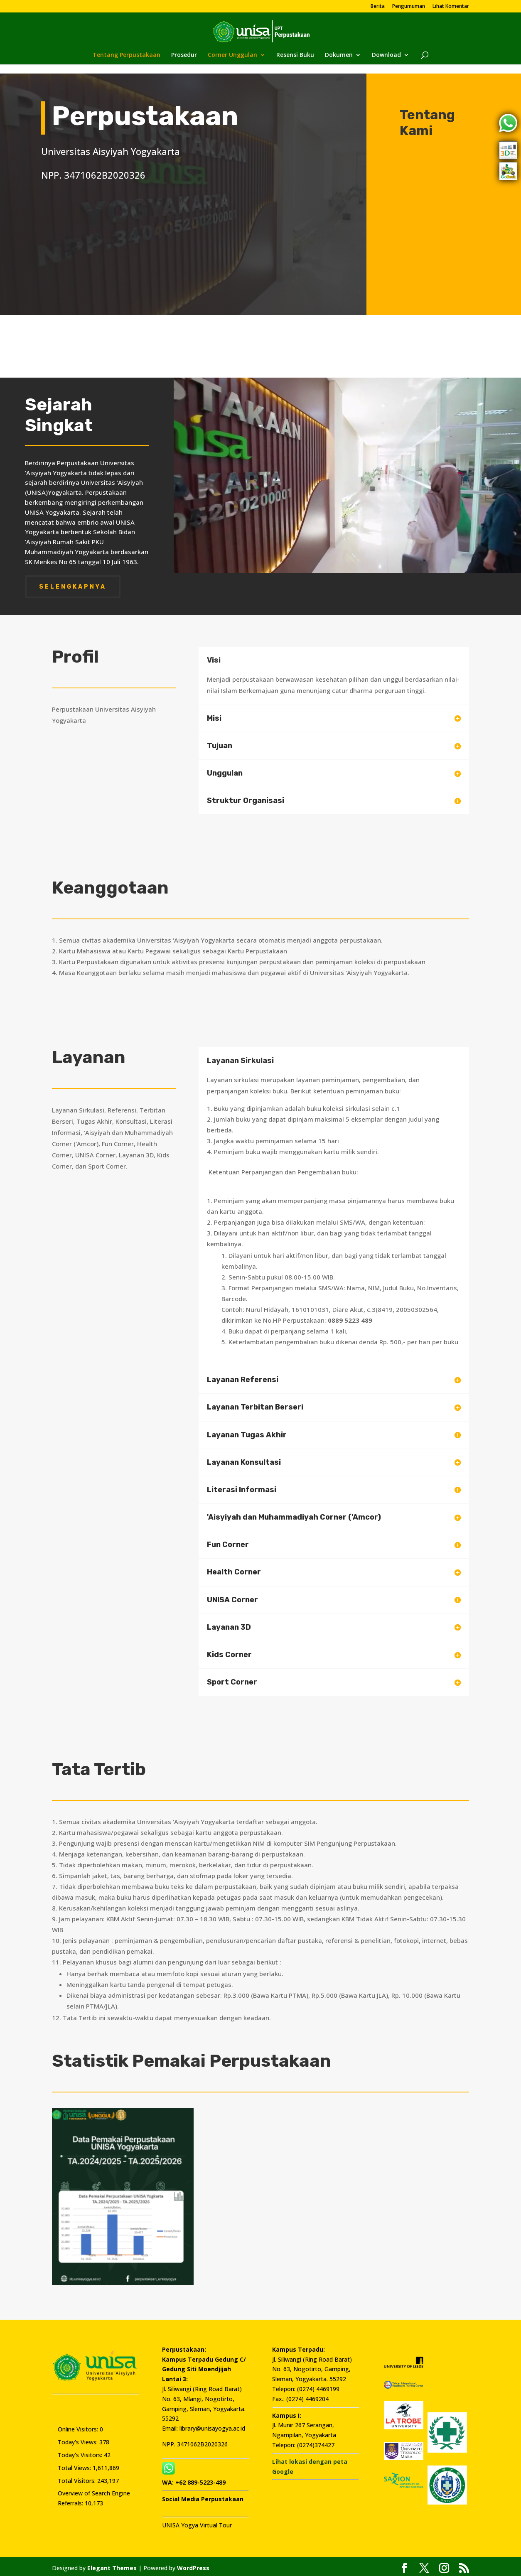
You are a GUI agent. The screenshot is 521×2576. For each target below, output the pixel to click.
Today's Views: (78, 2438)
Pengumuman (408, 7)
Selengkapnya (72, 583)
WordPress (193, 2565)
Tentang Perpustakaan (126, 55)
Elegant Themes (112, 2565)
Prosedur (184, 55)
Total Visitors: (77, 2477)
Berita (378, 7)
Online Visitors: (79, 2426)
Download (386, 55)
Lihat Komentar (451, 7)
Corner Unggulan (232, 55)
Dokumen (339, 55)
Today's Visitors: (81, 2451)
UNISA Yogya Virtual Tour (197, 2522)
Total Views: (75, 2464)
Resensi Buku (295, 55)
